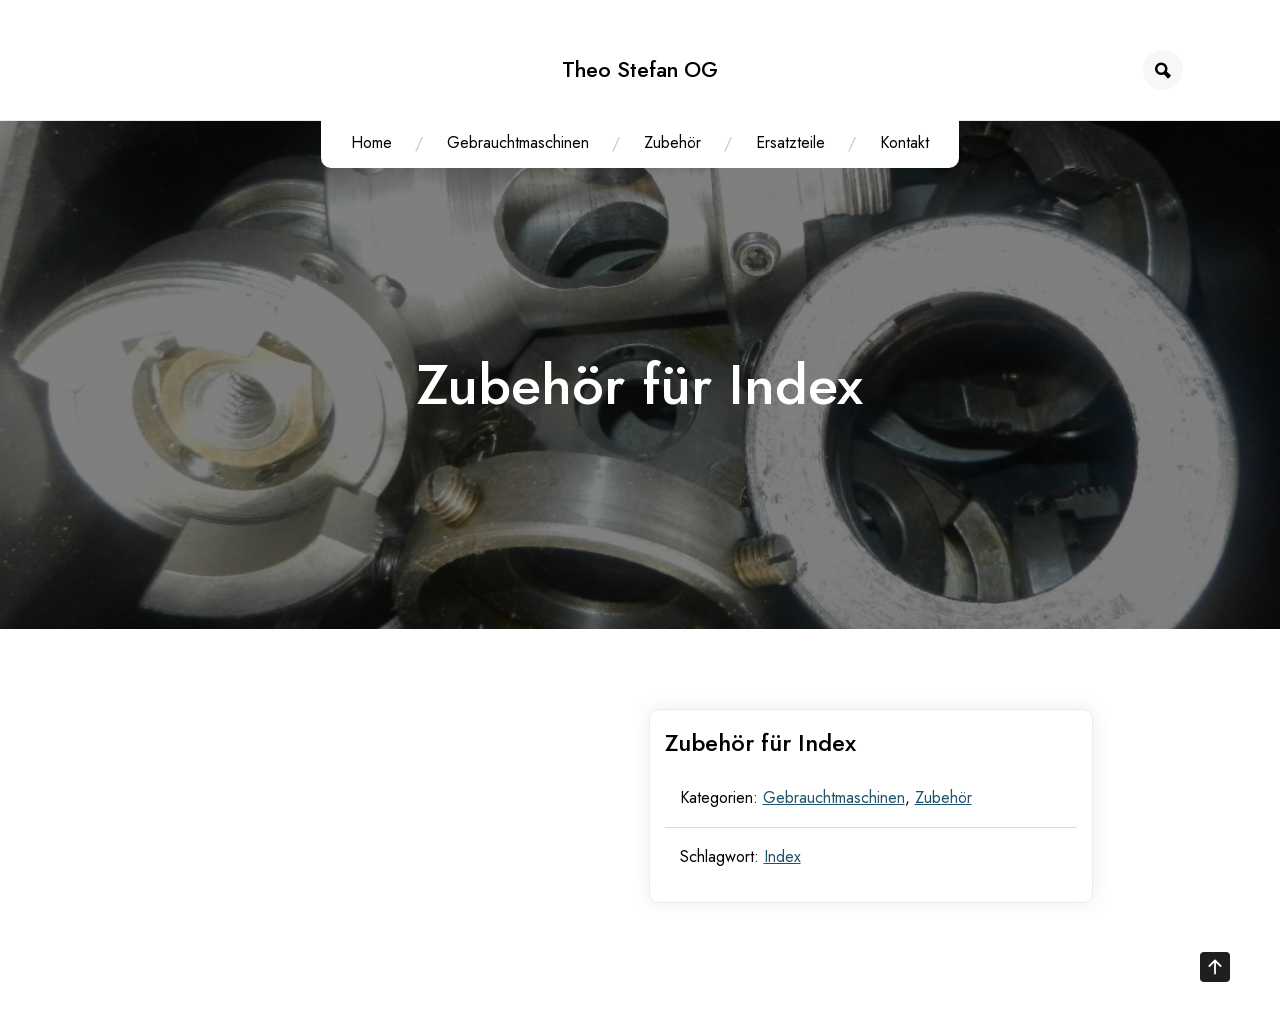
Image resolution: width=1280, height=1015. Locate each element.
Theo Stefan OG (640, 69)
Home (371, 142)
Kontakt (904, 142)
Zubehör (672, 142)
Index (782, 856)
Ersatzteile (790, 142)
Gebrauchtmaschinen (518, 142)
